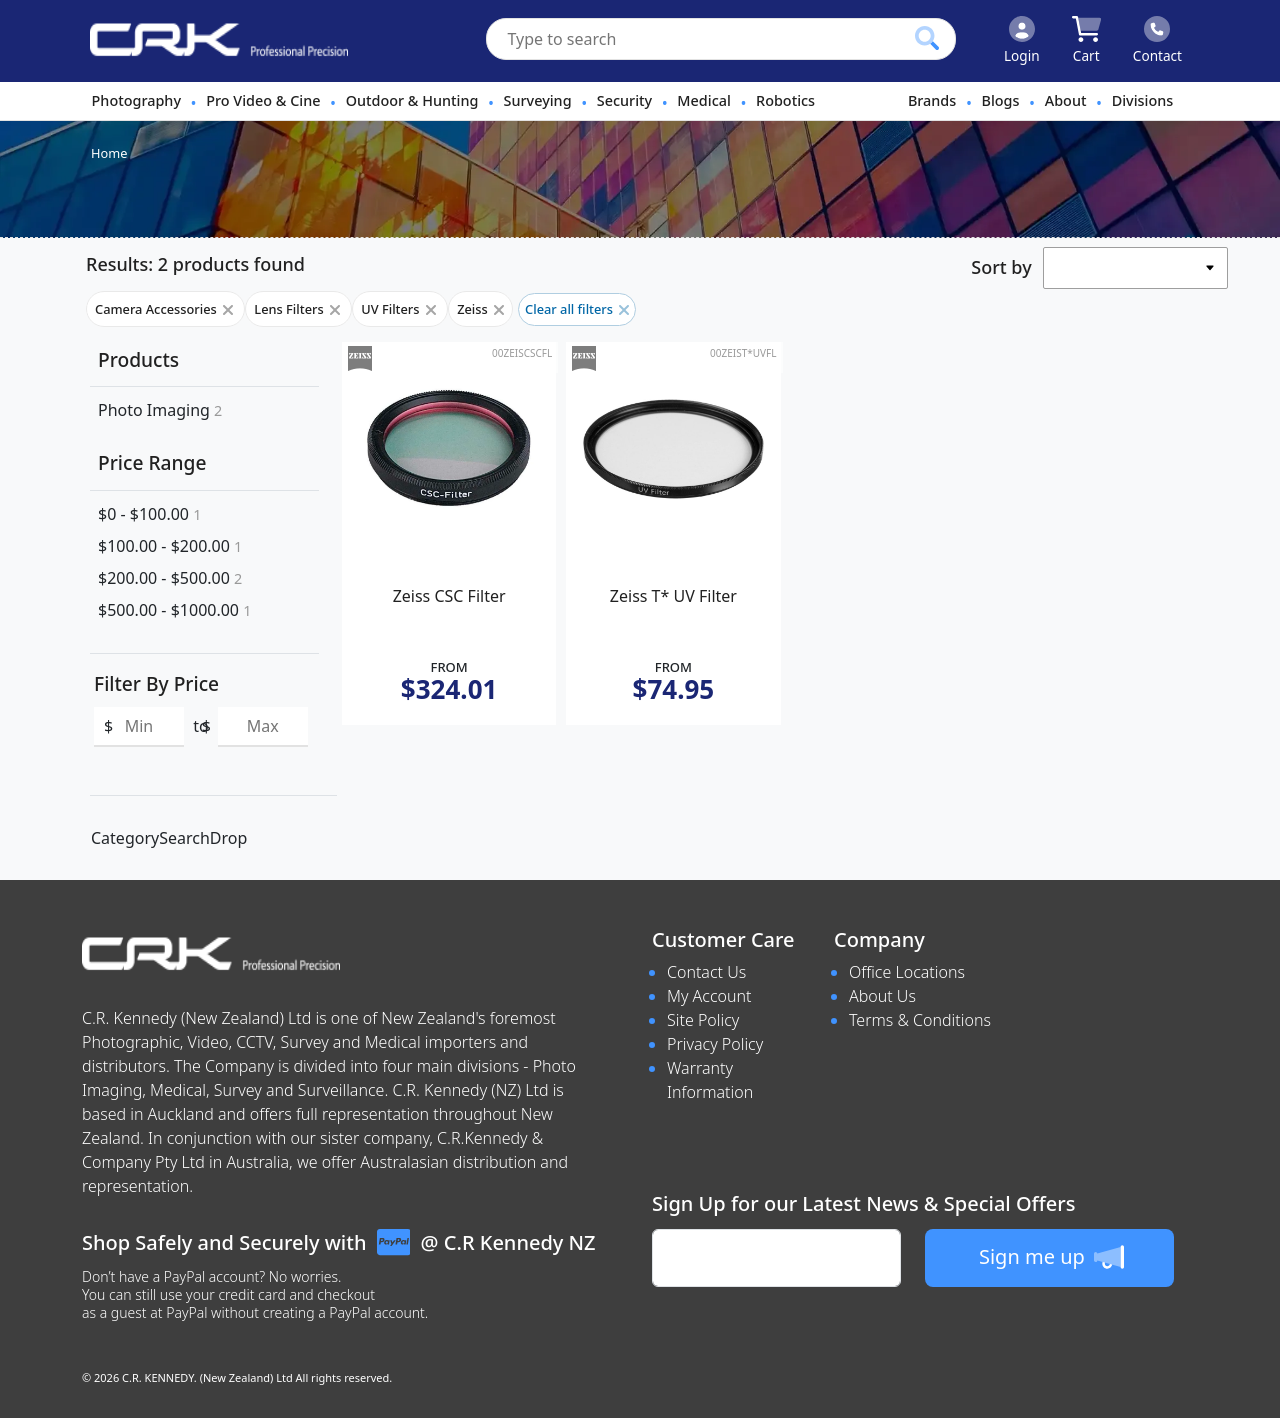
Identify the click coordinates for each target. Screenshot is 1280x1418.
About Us (882, 996)
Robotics (785, 100)
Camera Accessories (165, 309)
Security (624, 100)
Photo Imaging (160, 410)
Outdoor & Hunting (412, 100)
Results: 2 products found (195, 264)
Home (109, 153)
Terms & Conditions (920, 1020)
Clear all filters (577, 309)
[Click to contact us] (1157, 41)
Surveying (538, 100)
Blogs (1001, 100)
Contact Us (706, 972)
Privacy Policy (715, 1044)
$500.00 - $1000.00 (174, 610)
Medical (703, 100)
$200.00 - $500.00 (170, 578)
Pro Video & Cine (263, 100)
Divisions (1143, 100)
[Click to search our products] (927, 38)
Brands (932, 100)
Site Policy (703, 1020)
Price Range (152, 462)
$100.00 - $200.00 (170, 546)
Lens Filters (298, 309)
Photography (136, 100)
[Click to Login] (1022, 41)
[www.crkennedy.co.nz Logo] (211, 41)
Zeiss (480, 309)
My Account (709, 996)
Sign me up (1051, 1257)
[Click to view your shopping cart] (1086, 41)
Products (138, 359)
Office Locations (907, 972)
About (1066, 100)
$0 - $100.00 (149, 514)
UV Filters (400, 309)
